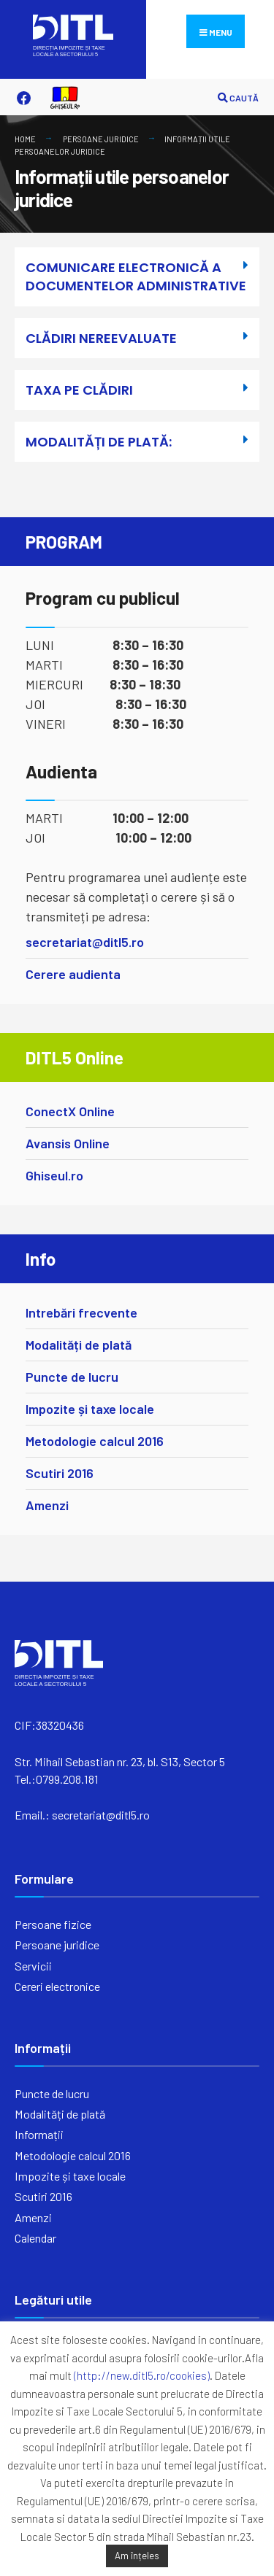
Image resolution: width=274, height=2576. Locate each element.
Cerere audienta (73, 974)
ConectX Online (70, 1111)
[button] (137, 282)
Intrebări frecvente (81, 1312)
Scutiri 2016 (60, 1473)
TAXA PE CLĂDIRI (79, 390)
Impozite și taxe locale (90, 1409)
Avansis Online (68, 1143)
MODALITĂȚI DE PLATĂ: (99, 442)
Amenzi (47, 1505)
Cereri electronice (57, 1986)
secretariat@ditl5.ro (85, 942)
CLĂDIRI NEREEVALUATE (101, 338)
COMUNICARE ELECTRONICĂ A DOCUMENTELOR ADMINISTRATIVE (136, 276)
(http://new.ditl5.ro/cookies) (142, 2375)
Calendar (35, 2238)
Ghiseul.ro (54, 1175)
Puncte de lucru (72, 1377)
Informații (39, 2134)
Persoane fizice (53, 1924)
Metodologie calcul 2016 (95, 1441)
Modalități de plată (79, 1345)
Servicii (33, 1966)
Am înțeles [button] (137, 2555)
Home (25, 139)
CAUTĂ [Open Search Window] (238, 98)
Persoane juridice (101, 139)
